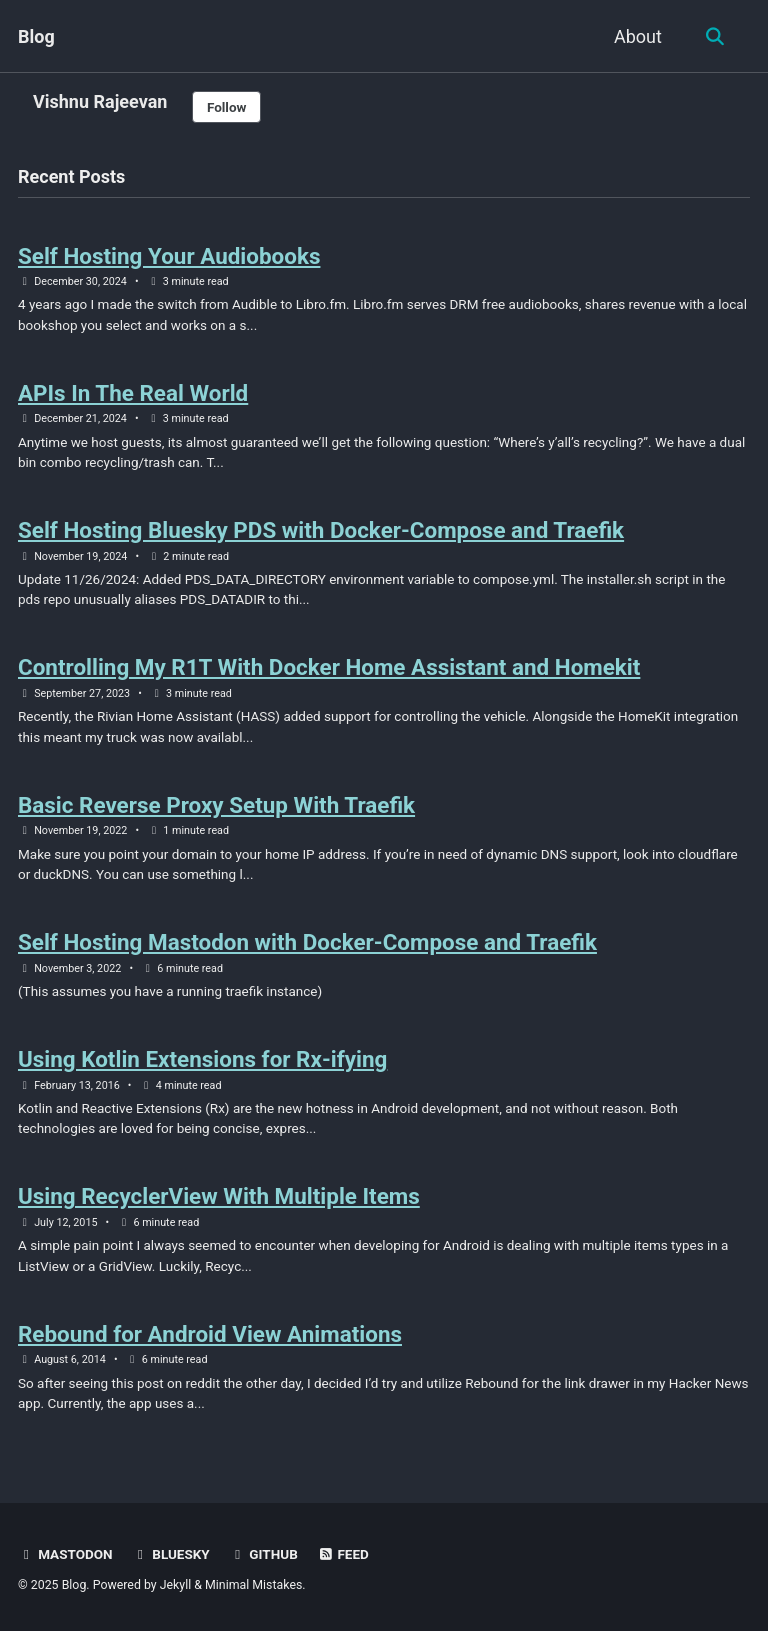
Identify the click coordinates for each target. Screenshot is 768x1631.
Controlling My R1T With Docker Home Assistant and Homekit (330, 667)
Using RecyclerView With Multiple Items (219, 1196)
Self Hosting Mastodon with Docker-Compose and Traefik (308, 942)
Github (263, 1554)
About (638, 36)
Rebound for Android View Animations (210, 1334)
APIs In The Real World (133, 393)
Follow (227, 107)
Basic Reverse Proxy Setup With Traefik (217, 805)
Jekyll (176, 1585)
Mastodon (65, 1554)
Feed (343, 1554)
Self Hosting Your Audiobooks (169, 256)
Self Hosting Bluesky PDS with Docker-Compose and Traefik (322, 530)
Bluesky (171, 1554)
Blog (36, 36)
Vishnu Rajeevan (100, 101)
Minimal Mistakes (253, 1585)
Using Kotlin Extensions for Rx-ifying (203, 1059)
